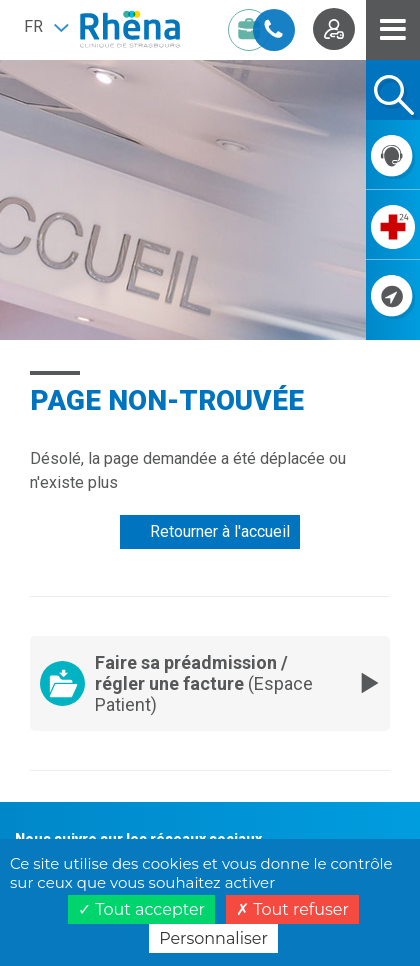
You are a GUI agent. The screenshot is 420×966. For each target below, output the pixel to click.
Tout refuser (292, 909)
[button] (46, 27)
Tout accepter (141, 909)
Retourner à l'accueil (220, 531)
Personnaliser (213, 938)
